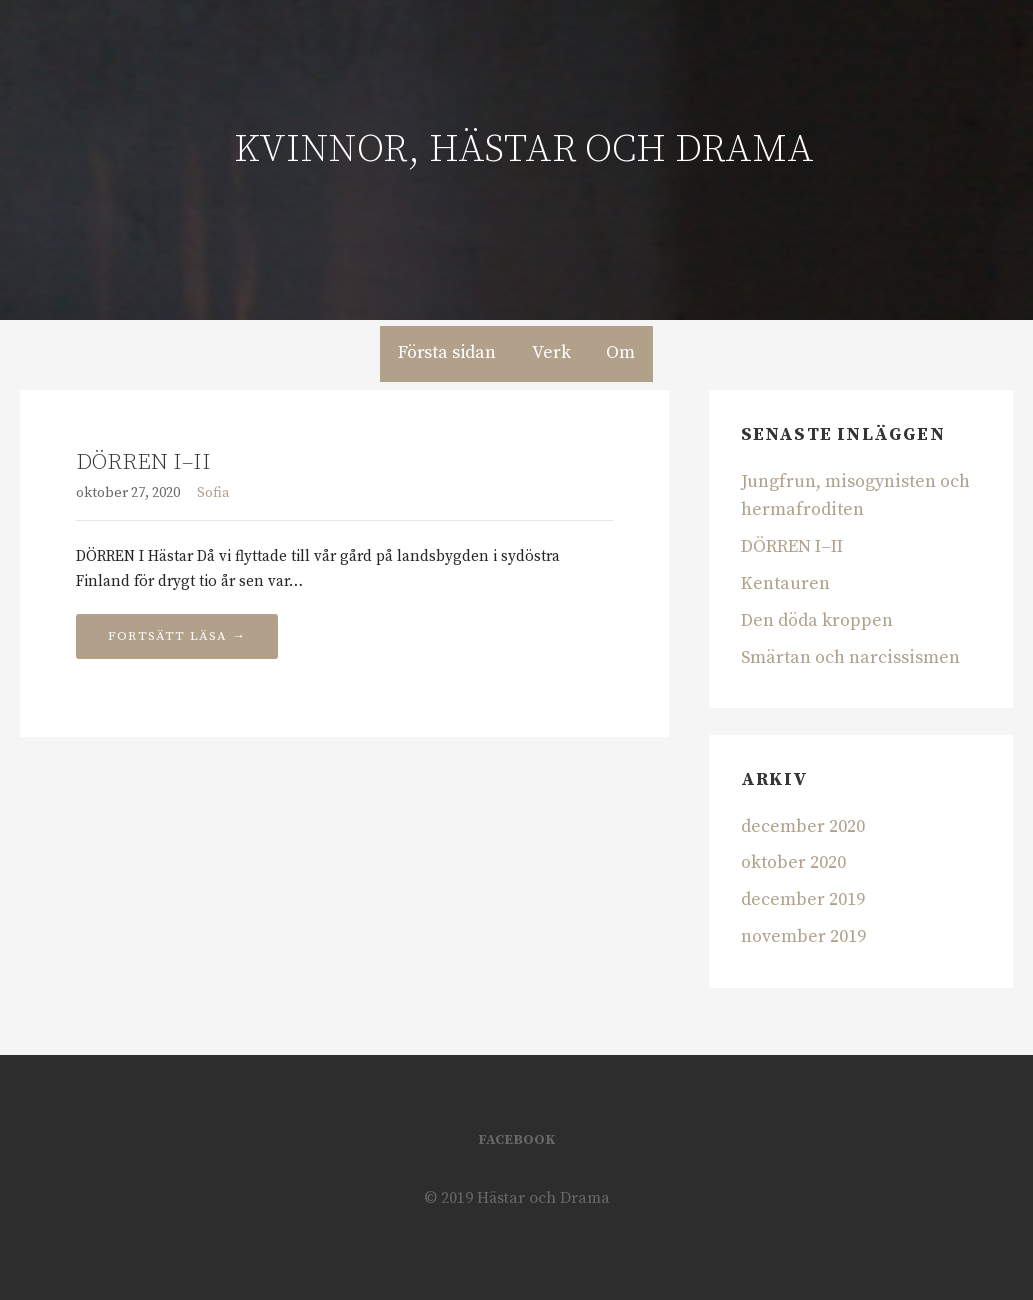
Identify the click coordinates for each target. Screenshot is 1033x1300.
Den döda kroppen (817, 620)
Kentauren (785, 583)
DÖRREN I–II (143, 462)
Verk (551, 352)
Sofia (213, 493)
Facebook (516, 1140)
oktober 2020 (793, 862)
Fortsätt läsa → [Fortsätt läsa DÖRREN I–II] (177, 636)
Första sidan (447, 352)
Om (620, 352)
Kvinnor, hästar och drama (524, 150)
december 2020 (803, 826)
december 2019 (803, 899)
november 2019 (803, 936)
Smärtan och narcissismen (850, 657)
